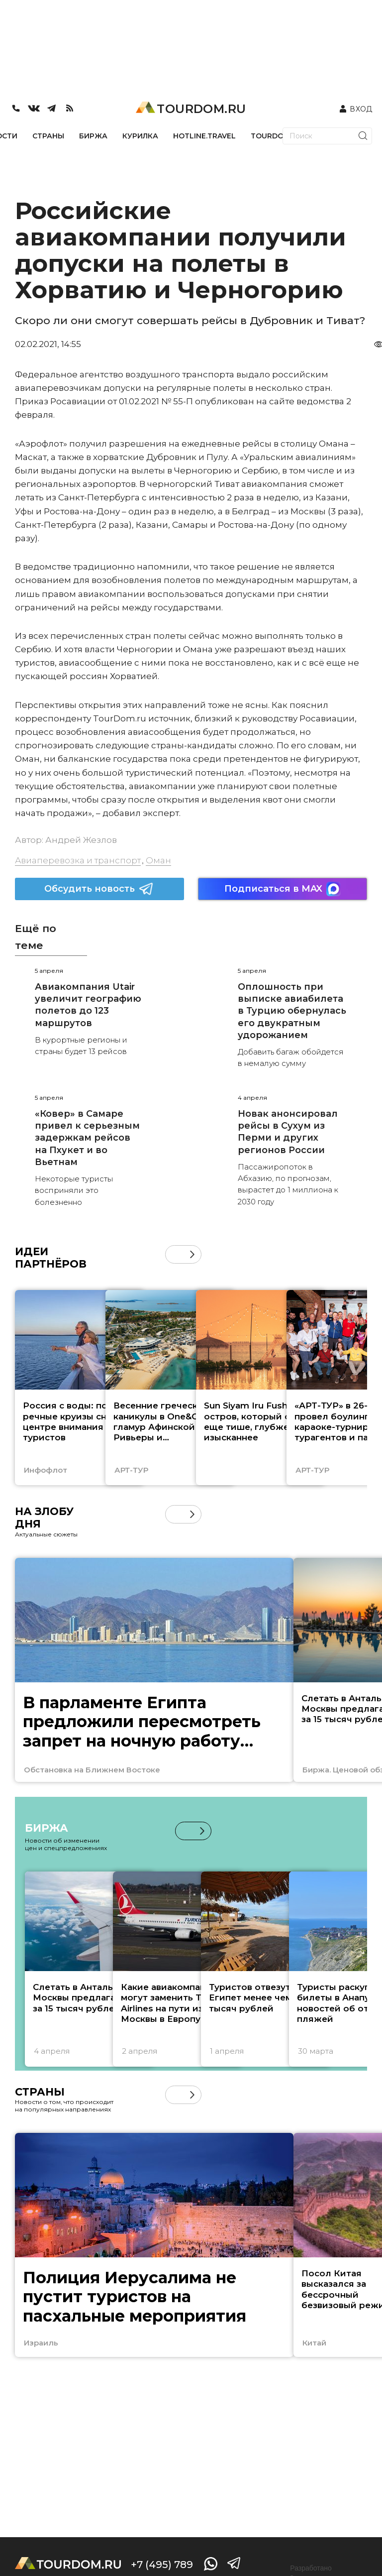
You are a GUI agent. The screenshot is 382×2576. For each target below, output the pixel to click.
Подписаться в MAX (282, 889)
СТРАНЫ (48, 135)
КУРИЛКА (140, 135)
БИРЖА (93, 135)
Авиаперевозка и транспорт (78, 860)
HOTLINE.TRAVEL (204, 135)
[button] (192, 1254)
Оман (158, 860)
